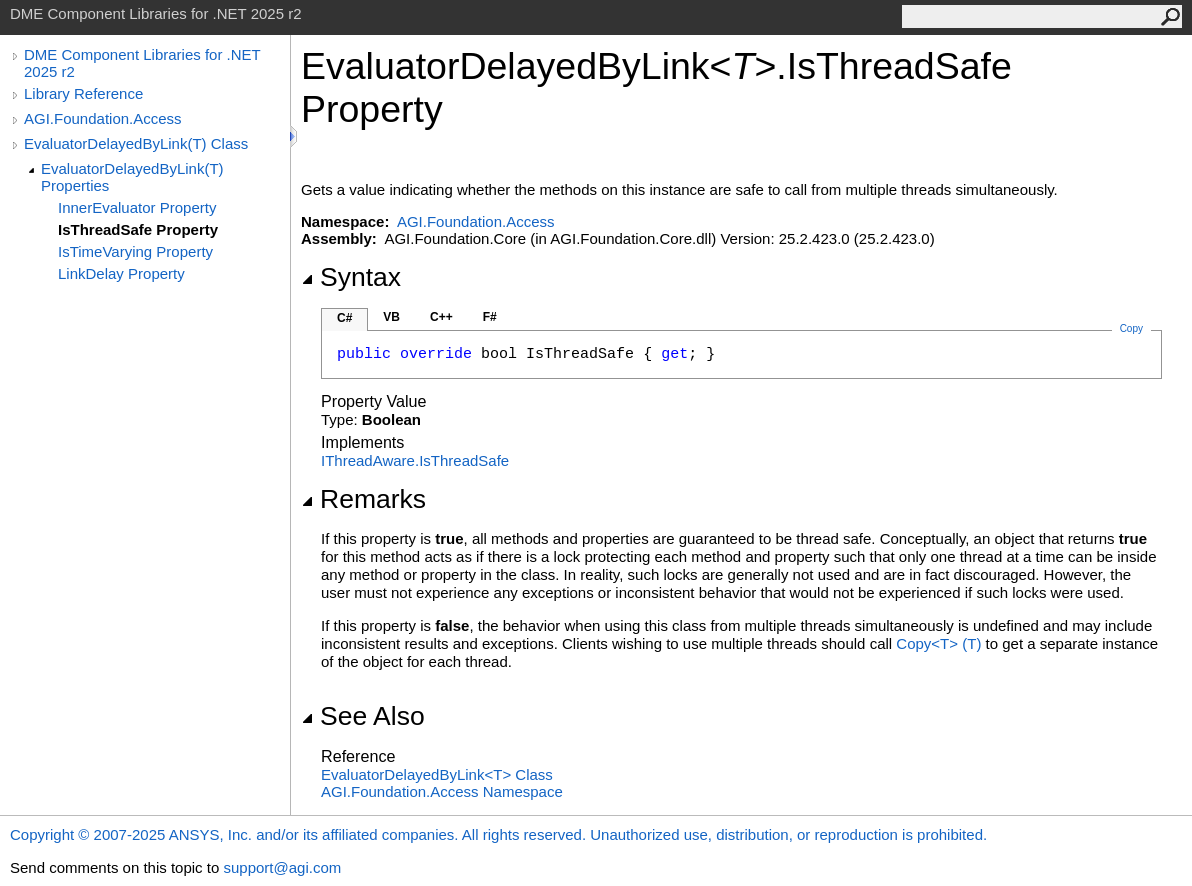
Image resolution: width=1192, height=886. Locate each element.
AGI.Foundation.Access (103, 118)
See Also (363, 716)
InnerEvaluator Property (137, 207)
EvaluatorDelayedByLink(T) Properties (132, 177)
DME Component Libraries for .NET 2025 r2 (142, 63)
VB (391, 317)
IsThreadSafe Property (138, 229)
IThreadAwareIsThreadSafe (415, 460)
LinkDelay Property (121, 273)
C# (344, 318)
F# (490, 317)
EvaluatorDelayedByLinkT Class (437, 774)
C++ (441, 317)
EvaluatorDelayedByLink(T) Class (136, 143)
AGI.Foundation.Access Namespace (442, 791)
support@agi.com (282, 867)
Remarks (363, 499)
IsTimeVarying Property (135, 251)
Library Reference (83, 93)
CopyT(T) (938, 643)
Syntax (351, 277)
